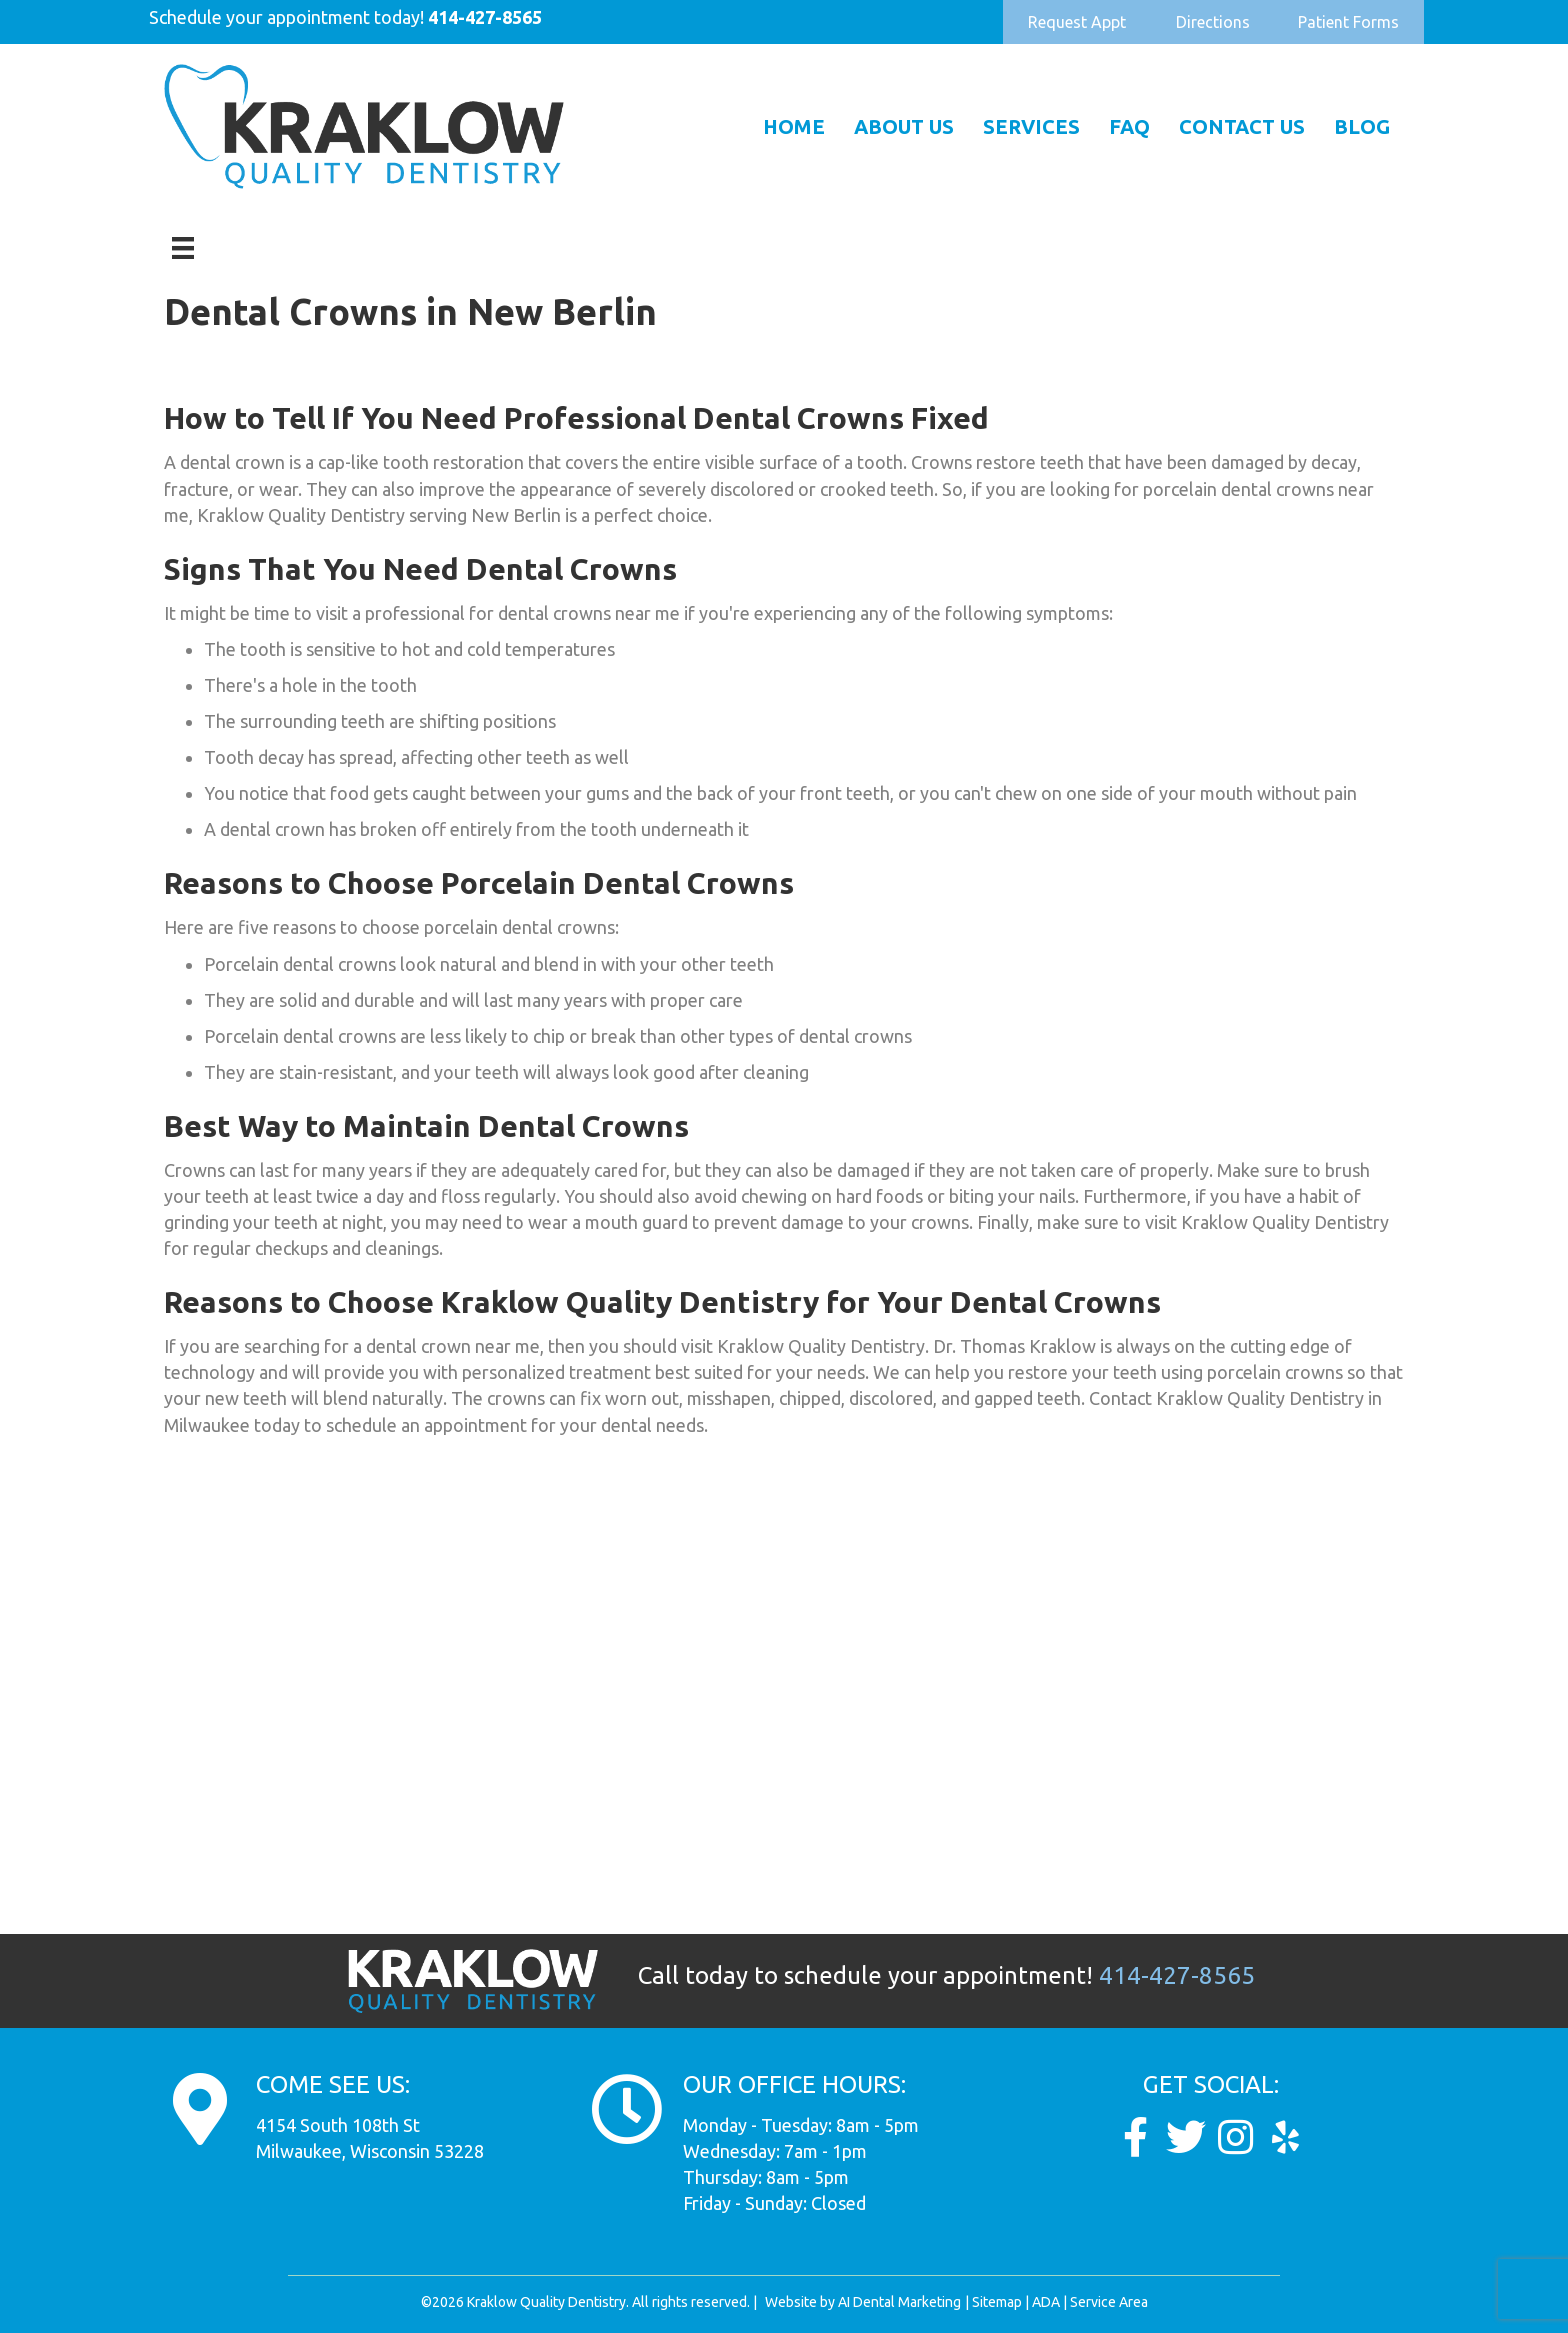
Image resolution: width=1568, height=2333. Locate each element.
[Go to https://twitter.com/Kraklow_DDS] (1186, 2137)
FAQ (1129, 126)
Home (794, 126)
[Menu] (183, 248)
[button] (1077, 22)
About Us (904, 126)
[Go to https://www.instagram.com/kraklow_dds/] (1236, 2137)
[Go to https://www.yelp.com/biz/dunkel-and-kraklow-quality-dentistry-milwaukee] (1286, 2137)
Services (1031, 126)
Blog (1362, 126)
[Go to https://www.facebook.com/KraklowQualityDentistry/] (1136, 2137)
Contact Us (1242, 126)
